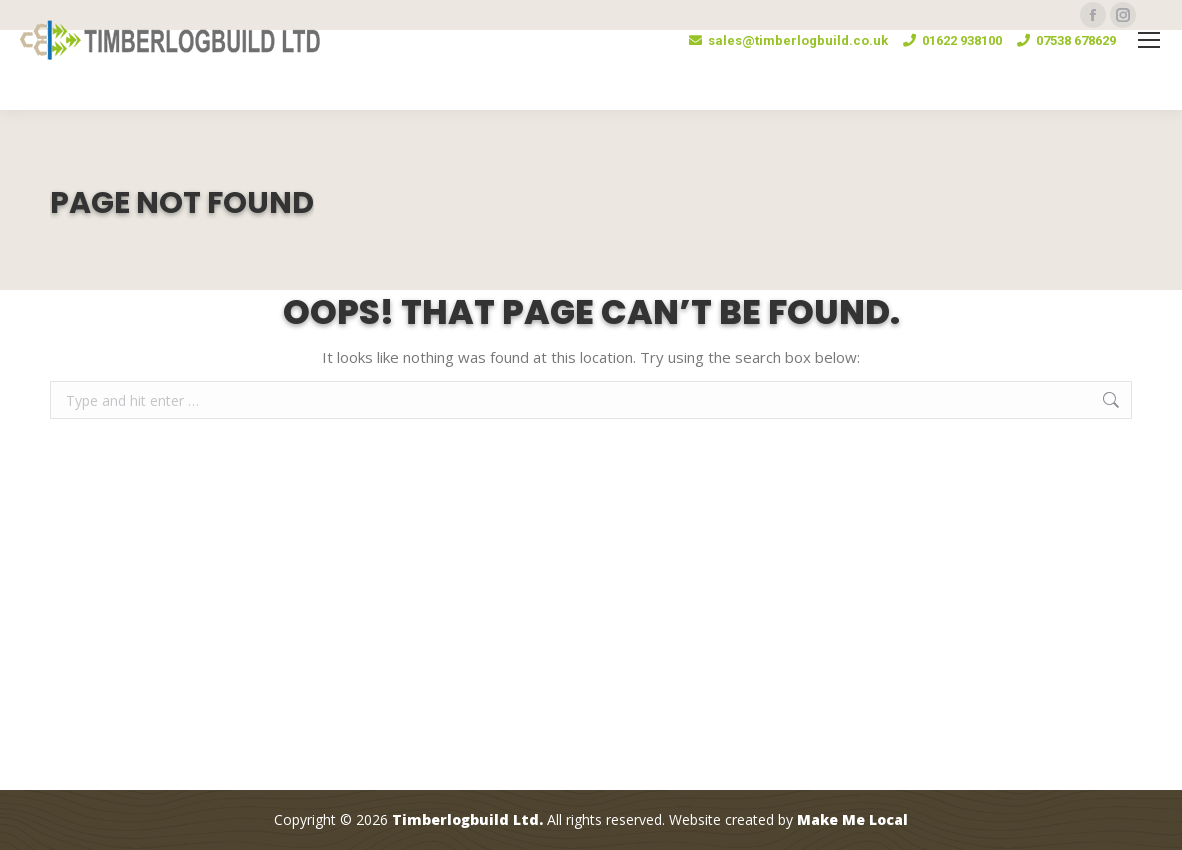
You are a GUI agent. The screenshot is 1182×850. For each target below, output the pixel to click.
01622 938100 (952, 40)
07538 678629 (1066, 40)
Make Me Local (852, 820)
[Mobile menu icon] (1149, 40)
